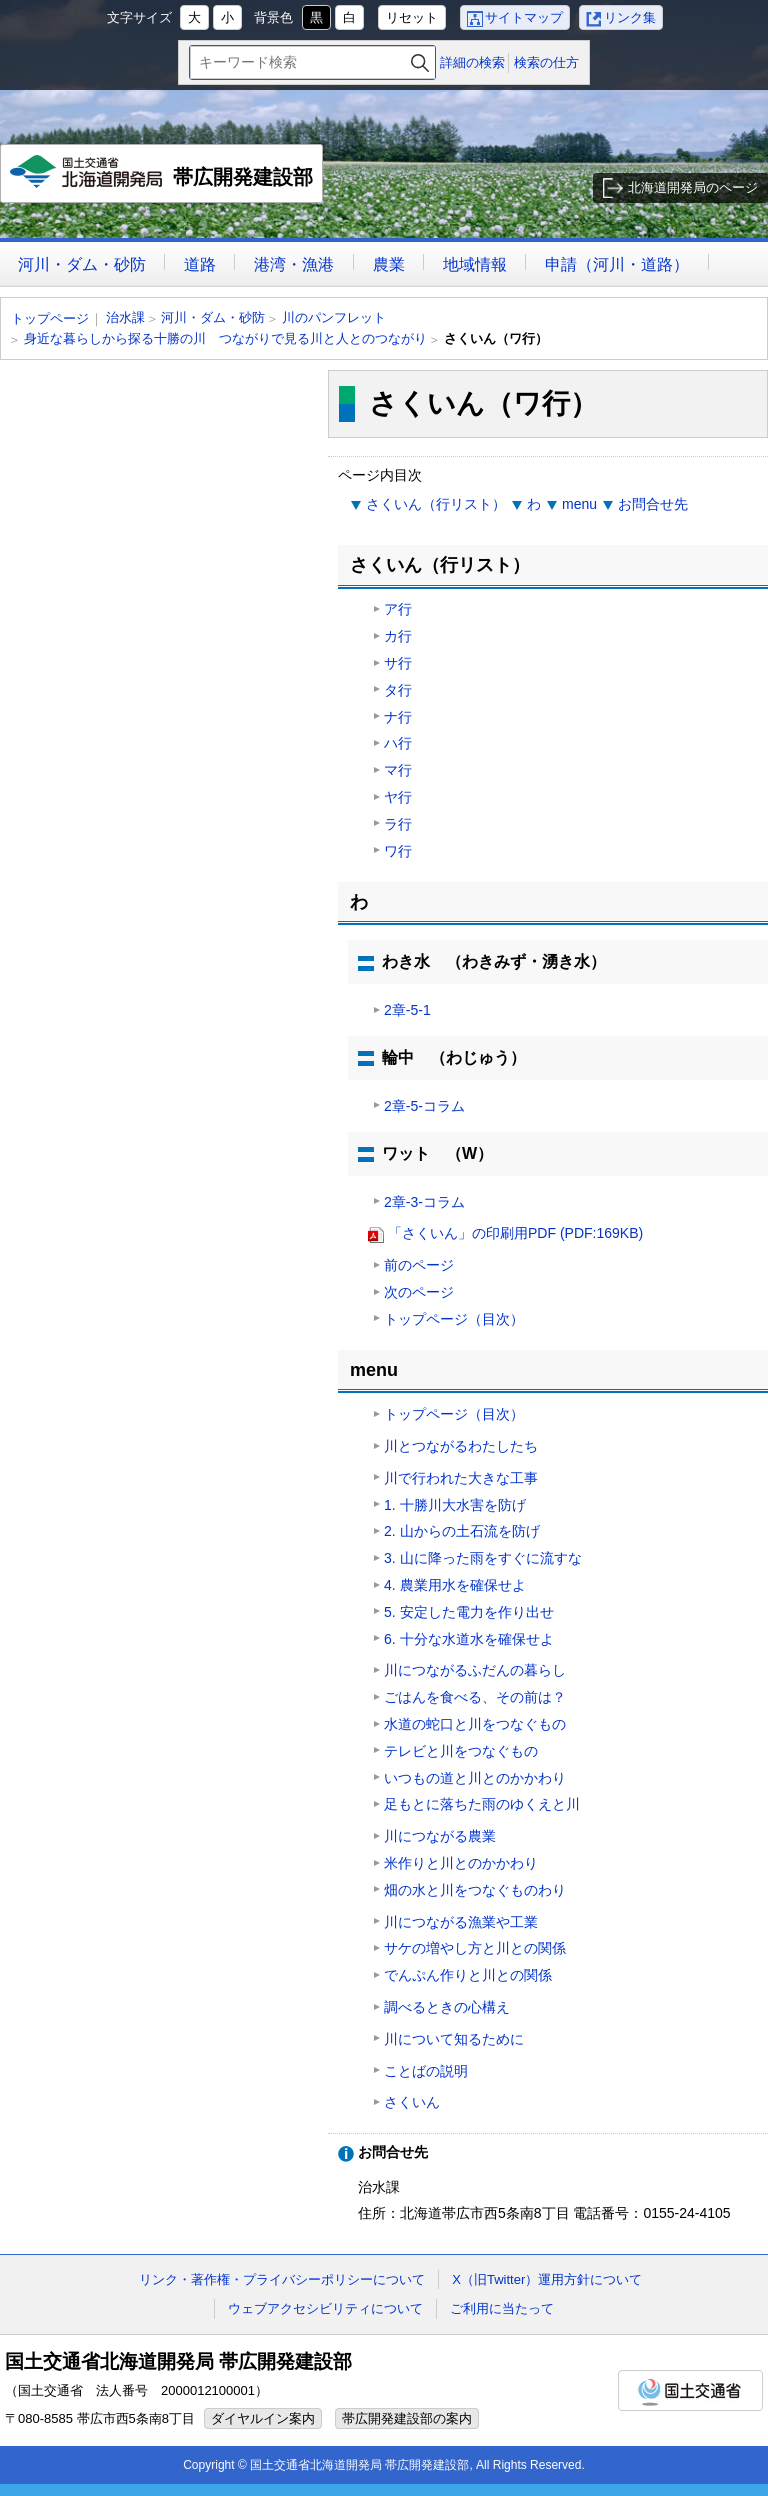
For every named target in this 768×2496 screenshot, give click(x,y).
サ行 (398, 663)
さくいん (412, 2102)
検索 (420, 62)
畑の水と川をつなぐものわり (475, 1890)
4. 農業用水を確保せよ (455, 1585)
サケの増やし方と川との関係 (475, 1948)
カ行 (398, 636)
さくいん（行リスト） (436, 504)
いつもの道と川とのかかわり (475, 1778)
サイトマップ (524, 17)
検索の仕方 (546, 62)
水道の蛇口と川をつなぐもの (475, 1724)
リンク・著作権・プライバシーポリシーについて (282, 2279)
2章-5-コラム (424, 1106)
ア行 (398, 609)
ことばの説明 (426, 2071)
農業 (389, 264)
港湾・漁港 (294, 264)
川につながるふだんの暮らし (475, 1670)
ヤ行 (398, 797)
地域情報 (475, 264)
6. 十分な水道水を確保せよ (469, 1639)
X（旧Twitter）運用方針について (547, 2279)
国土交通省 (690, 2390)
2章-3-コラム (424, 1202)
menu (579, 504)
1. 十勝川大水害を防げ (455, 1505)
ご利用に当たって (502, 2308)
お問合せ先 (653, 504)
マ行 (398, 770)
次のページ (419, 1292)
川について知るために (454, 2039)
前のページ (419, 1265)
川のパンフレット (334, 317)
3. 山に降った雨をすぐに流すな (483, 1558)
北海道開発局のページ (693, 187)
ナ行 (398, 717)
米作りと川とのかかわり (461, 1863)
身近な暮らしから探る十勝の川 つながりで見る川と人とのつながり (225, 338)
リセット (412, 17)
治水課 (125, 317)
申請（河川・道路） (617, 264)
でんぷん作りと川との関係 (468, 1975)
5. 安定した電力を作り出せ (469, 1612)
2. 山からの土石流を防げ (462, 1531)
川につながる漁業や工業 (461, 1922)
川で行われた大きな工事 (461, 1478)
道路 (200, 264)
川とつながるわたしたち (461, 1446)
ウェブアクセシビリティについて (325, 2308)
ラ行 (398, 824)
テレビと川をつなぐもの (461, 1751)
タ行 (398, 690)
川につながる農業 (440, 1836)
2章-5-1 (407, 1010)
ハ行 (398, 743)
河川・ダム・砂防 (82, 264)
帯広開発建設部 (162, 179)
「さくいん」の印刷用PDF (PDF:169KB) (515, 1233)
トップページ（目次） (454, 1319)
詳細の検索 (472, 62)
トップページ (50, 318)
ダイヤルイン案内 (263, 2418)
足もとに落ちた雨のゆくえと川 (482, 1804)
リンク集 (630, 17)
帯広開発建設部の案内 (407, 2418)
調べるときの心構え (447, 2007)
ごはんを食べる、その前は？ (475, 1697)
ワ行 (398, 851)
